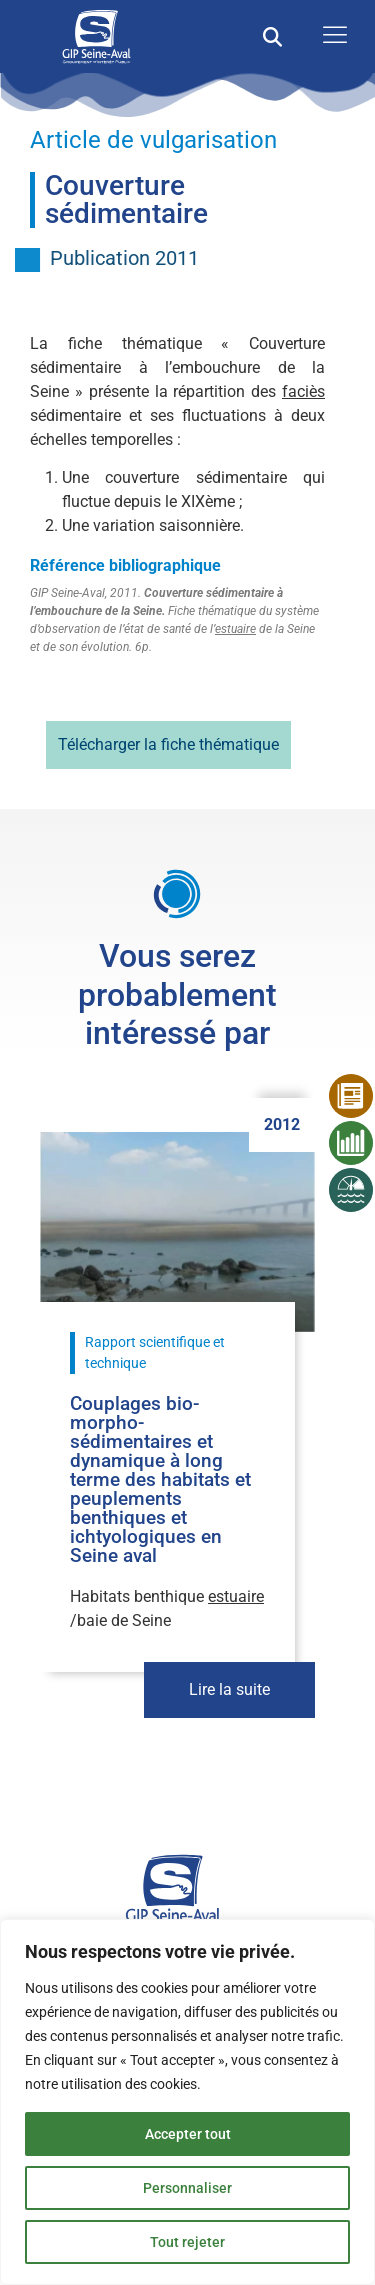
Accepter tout (188, 2134)
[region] (187, 2102)
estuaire (235, 629)
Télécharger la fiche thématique (168, 744)
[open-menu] (330, 36)
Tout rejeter (187, 2242)
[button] (272, 36)
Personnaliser (187, 2188)
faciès (303, 391)
